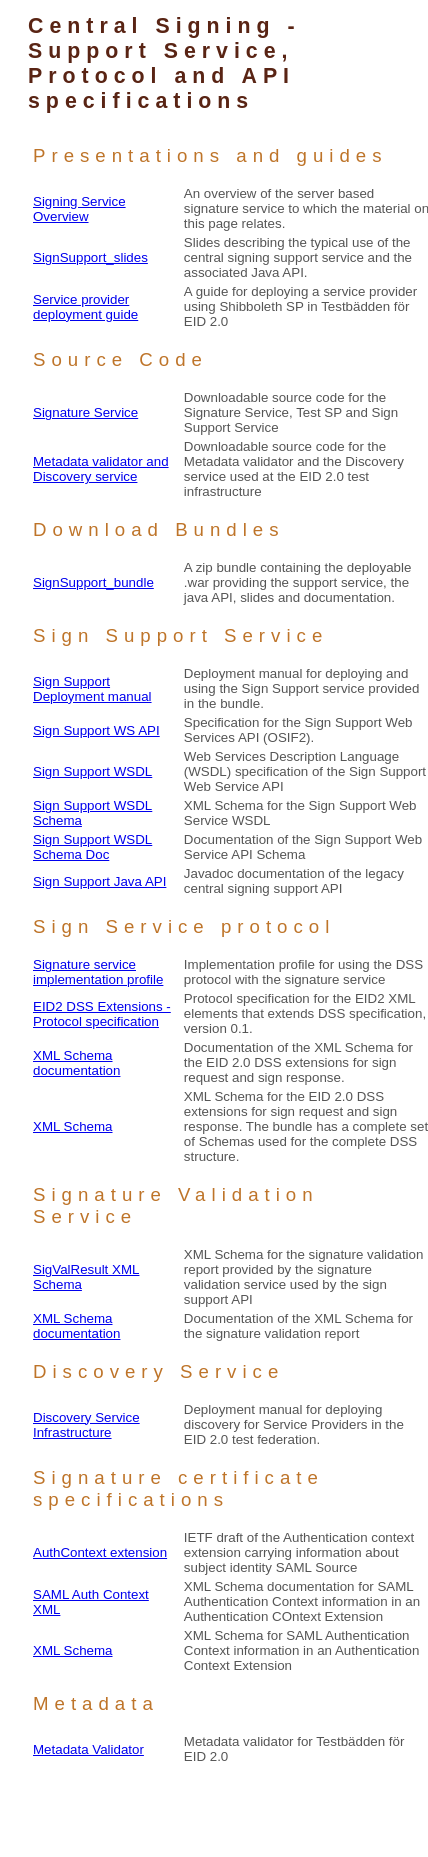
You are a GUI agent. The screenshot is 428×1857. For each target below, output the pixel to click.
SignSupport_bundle (93, 582)
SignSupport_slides (90, 257)
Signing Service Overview (79, 209)
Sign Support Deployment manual (92, 689)
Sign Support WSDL (92, 771)
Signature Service (85, 412)
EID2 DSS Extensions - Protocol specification (102, 1014)
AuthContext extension (100, 1552)
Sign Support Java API (99, 881)
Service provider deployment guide (85, 307)
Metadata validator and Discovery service (101, 469)
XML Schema (73, 1126)
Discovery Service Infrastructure (86, 1425)
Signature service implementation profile (98, 972)
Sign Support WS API (96, 730)
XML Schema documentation (76, 1063)
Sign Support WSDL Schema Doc (92, 847)
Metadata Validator (88, 1749)
